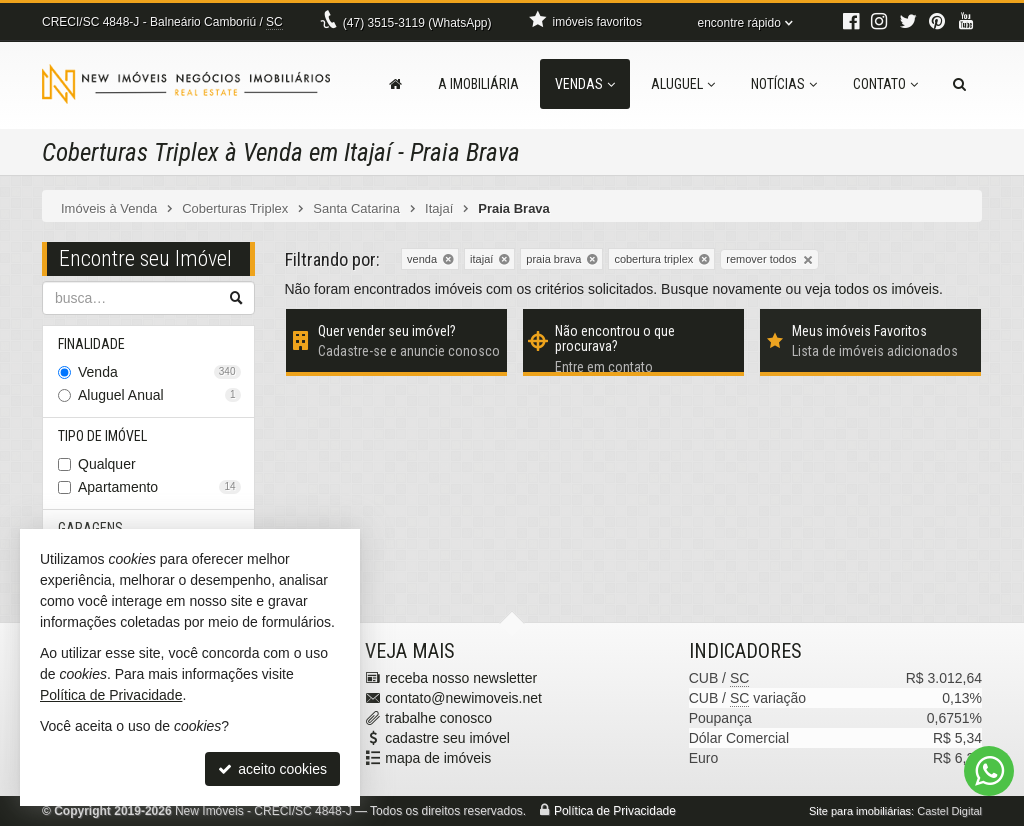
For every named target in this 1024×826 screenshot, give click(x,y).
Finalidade (91, 344)
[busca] (959, 84)
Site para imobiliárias (860, 811)
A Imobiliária (478, 84)
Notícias (784, 84)
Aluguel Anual (159, 395)
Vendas (585, 84)
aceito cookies (272, 769)
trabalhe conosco (438, 718)
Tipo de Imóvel (102, 436)
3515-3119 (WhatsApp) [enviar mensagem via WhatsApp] (417, 23)
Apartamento (159, 487)
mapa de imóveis (438, 758)
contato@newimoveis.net (463, 698)
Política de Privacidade (615, 811)
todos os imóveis (887, 289)
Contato (885, 84)
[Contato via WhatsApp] (989, 771)
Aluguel (683, 84)
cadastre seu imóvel (447, 738)
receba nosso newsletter (461, 678)
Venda (159, 372)
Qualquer (107, 464)
